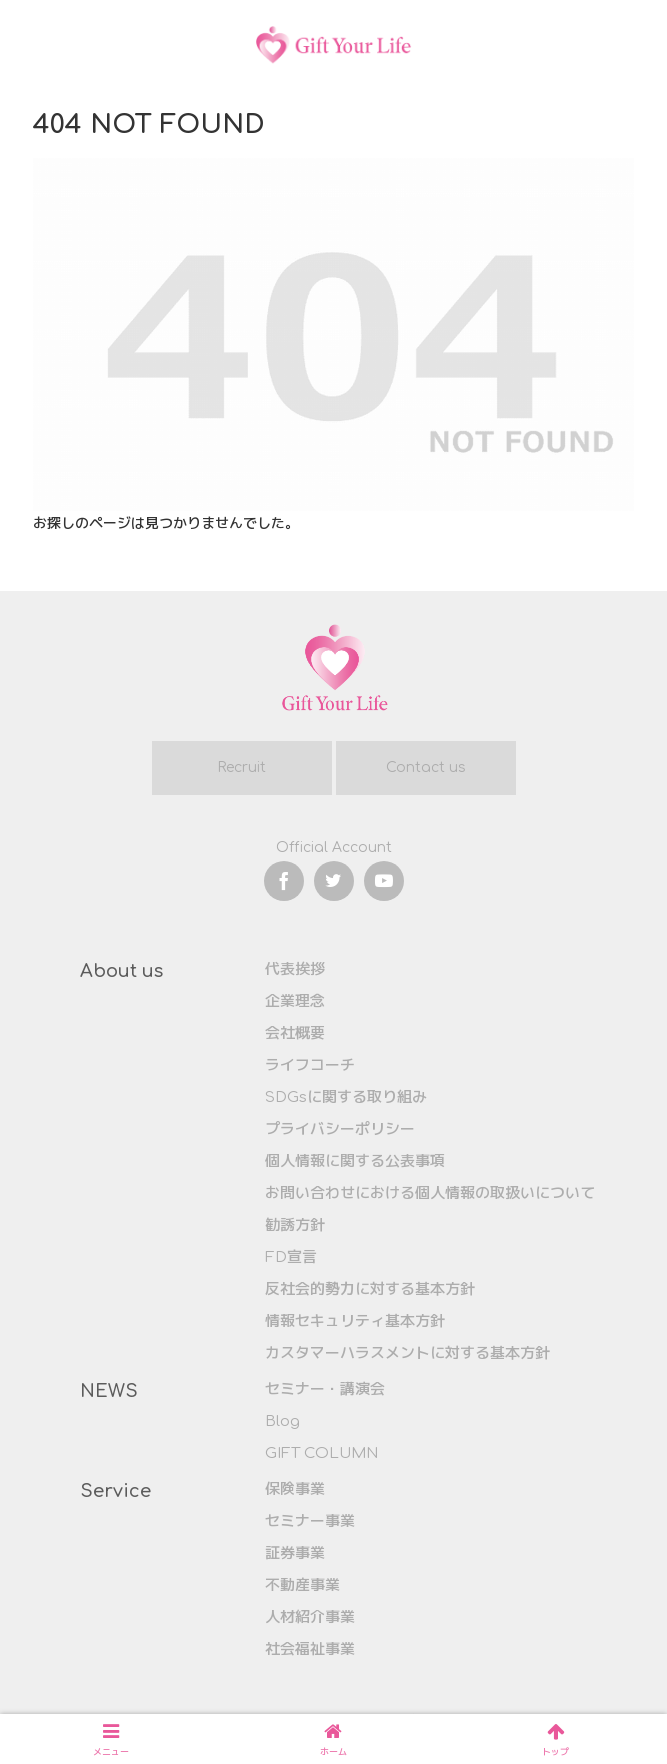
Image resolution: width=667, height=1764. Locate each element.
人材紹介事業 (310, 1617)
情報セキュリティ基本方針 (355, 1321)
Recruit (241, 767)
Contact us (426, 767)
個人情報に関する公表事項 (355, 1161)
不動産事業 (302, 1585)
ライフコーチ (310, 1065)
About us (121, 971)
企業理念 (295, 1001)
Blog (282, 1421)
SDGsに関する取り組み (346, 1097)
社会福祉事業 (310, 1649)
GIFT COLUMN (321, 1453)
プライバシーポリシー (340, 1129)
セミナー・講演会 (325, 1389)
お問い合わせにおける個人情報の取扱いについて (430, 1193)
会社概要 (295, 1033)
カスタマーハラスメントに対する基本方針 (407, 1353)
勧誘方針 (295, 1225)
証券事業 (295, 1553)
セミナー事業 (310, 1521)
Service (115, 1491)
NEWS (109, 1391)
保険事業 (295, 1489)
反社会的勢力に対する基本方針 (370, 1289)
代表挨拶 (295, 969)
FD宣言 (291, 1257)
